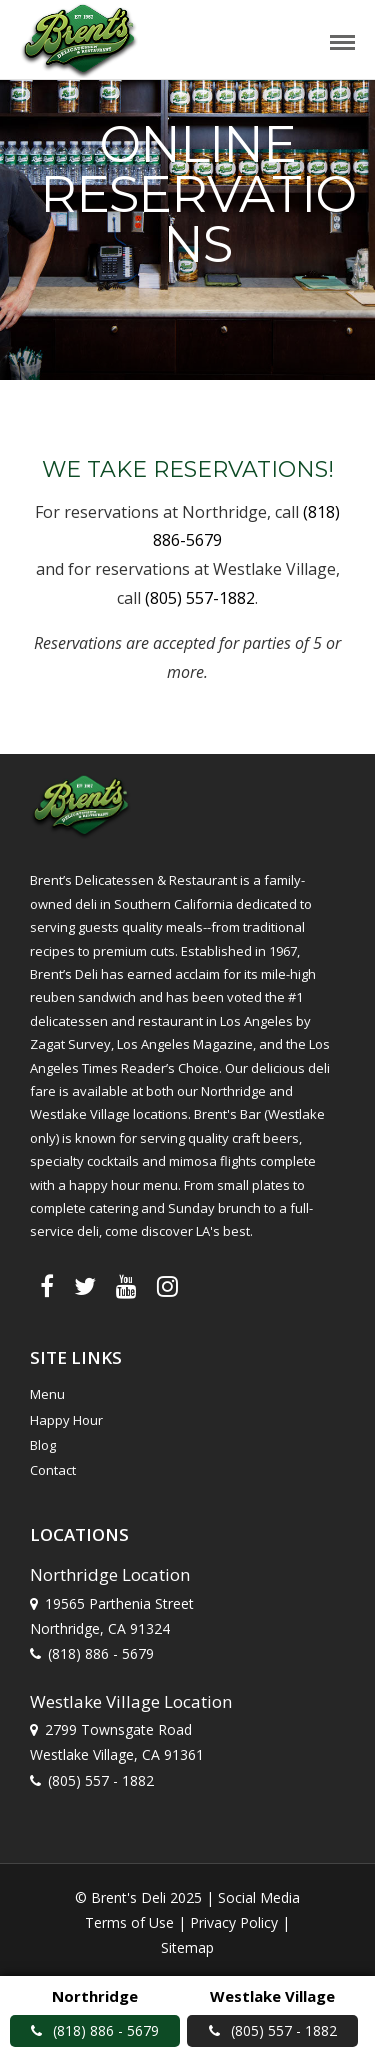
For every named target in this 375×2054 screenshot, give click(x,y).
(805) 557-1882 (200, 598)
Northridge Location (110, 1574)
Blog (43, 1445)
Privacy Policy (234, 1922)
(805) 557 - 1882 (101, 1780)
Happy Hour (66, 1420)
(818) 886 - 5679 (101, 1653)
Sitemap (187, 1947)
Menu (47, 1394)
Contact (53, 1470)
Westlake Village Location (131, 1701)
